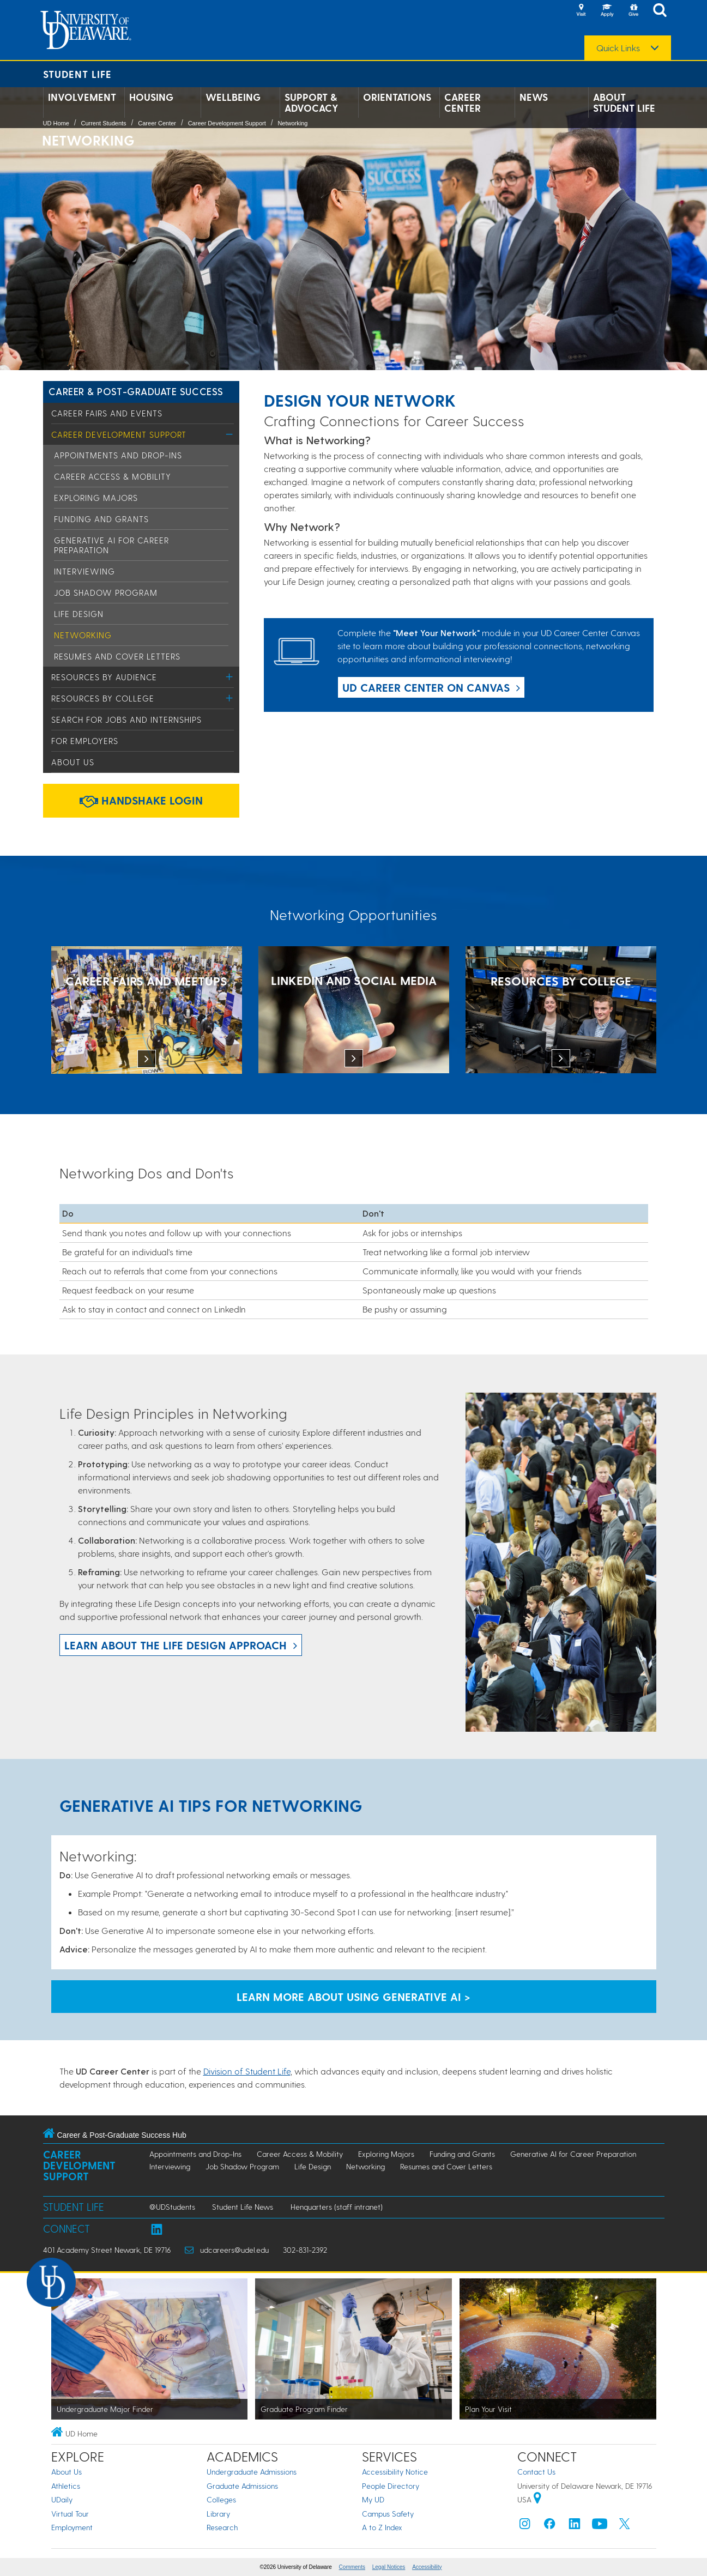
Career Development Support (227, 123)
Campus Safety (388, 2513)
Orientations (397, 97)
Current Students (103, 123)
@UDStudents (172, 2206)
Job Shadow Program (106, 592)
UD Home (56, 123)
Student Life (77, 74)
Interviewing (84, 571)
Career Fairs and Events (106, 413)
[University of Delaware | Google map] (537, 2499)
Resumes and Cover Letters (117, 656)
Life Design (79, 614)
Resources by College (102, 698)
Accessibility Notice (395, 2471)
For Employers (84, 741)
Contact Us (536, 2471)
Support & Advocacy (312, 102)
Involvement (82, 97)
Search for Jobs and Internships (126, 719)
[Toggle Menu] (230, 434)
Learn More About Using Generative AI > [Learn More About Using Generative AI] (353, 1996)
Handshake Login (141, 800)
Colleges (221, 2499)
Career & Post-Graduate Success (136, 391)
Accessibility (427, 2567)
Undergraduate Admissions (252, 2471)
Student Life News (242, 2206)
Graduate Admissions (242, 2485)
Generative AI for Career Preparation (573, 2153)
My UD (373, 2499)
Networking (292, 123)
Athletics (65, 2485)
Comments (352, 2567)
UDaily (61, 2499)
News (533, 97)
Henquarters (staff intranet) (337, 2206)
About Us (72, 762)
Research (222, 2527)
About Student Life (624, 102)
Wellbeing (233, 97)
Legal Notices (389, 2567)
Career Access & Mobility (112, 476)
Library (218, 2513)
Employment (72, 2527)
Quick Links (618, 48)
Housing (151, 97)
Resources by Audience (104, 677)
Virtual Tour (70, 2513)
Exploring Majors (96, 498)
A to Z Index (382, 2527)
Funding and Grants (101, 519)
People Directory (390, 2485)
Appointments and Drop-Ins (118, 455)
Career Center (462, 102)
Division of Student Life (247, 2071)
